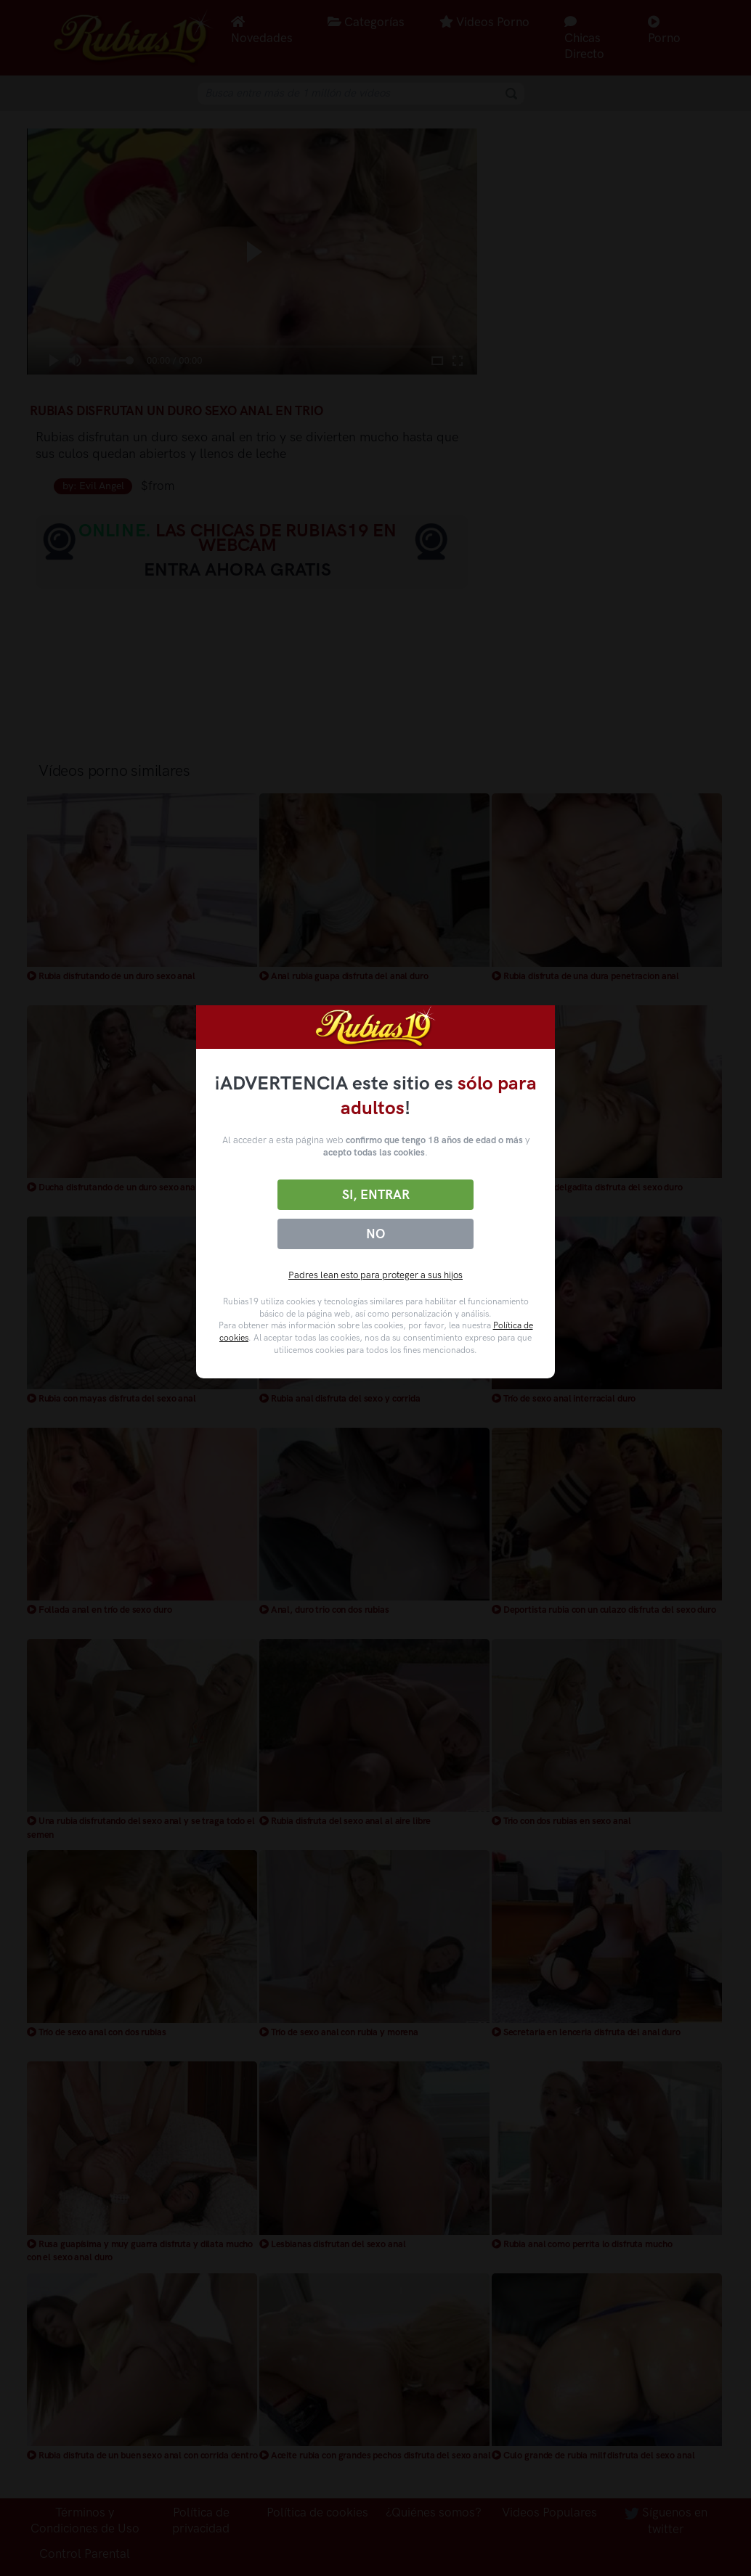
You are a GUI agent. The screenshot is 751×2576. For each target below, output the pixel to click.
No (375, 1234)
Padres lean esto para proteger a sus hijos (375, 1274)
